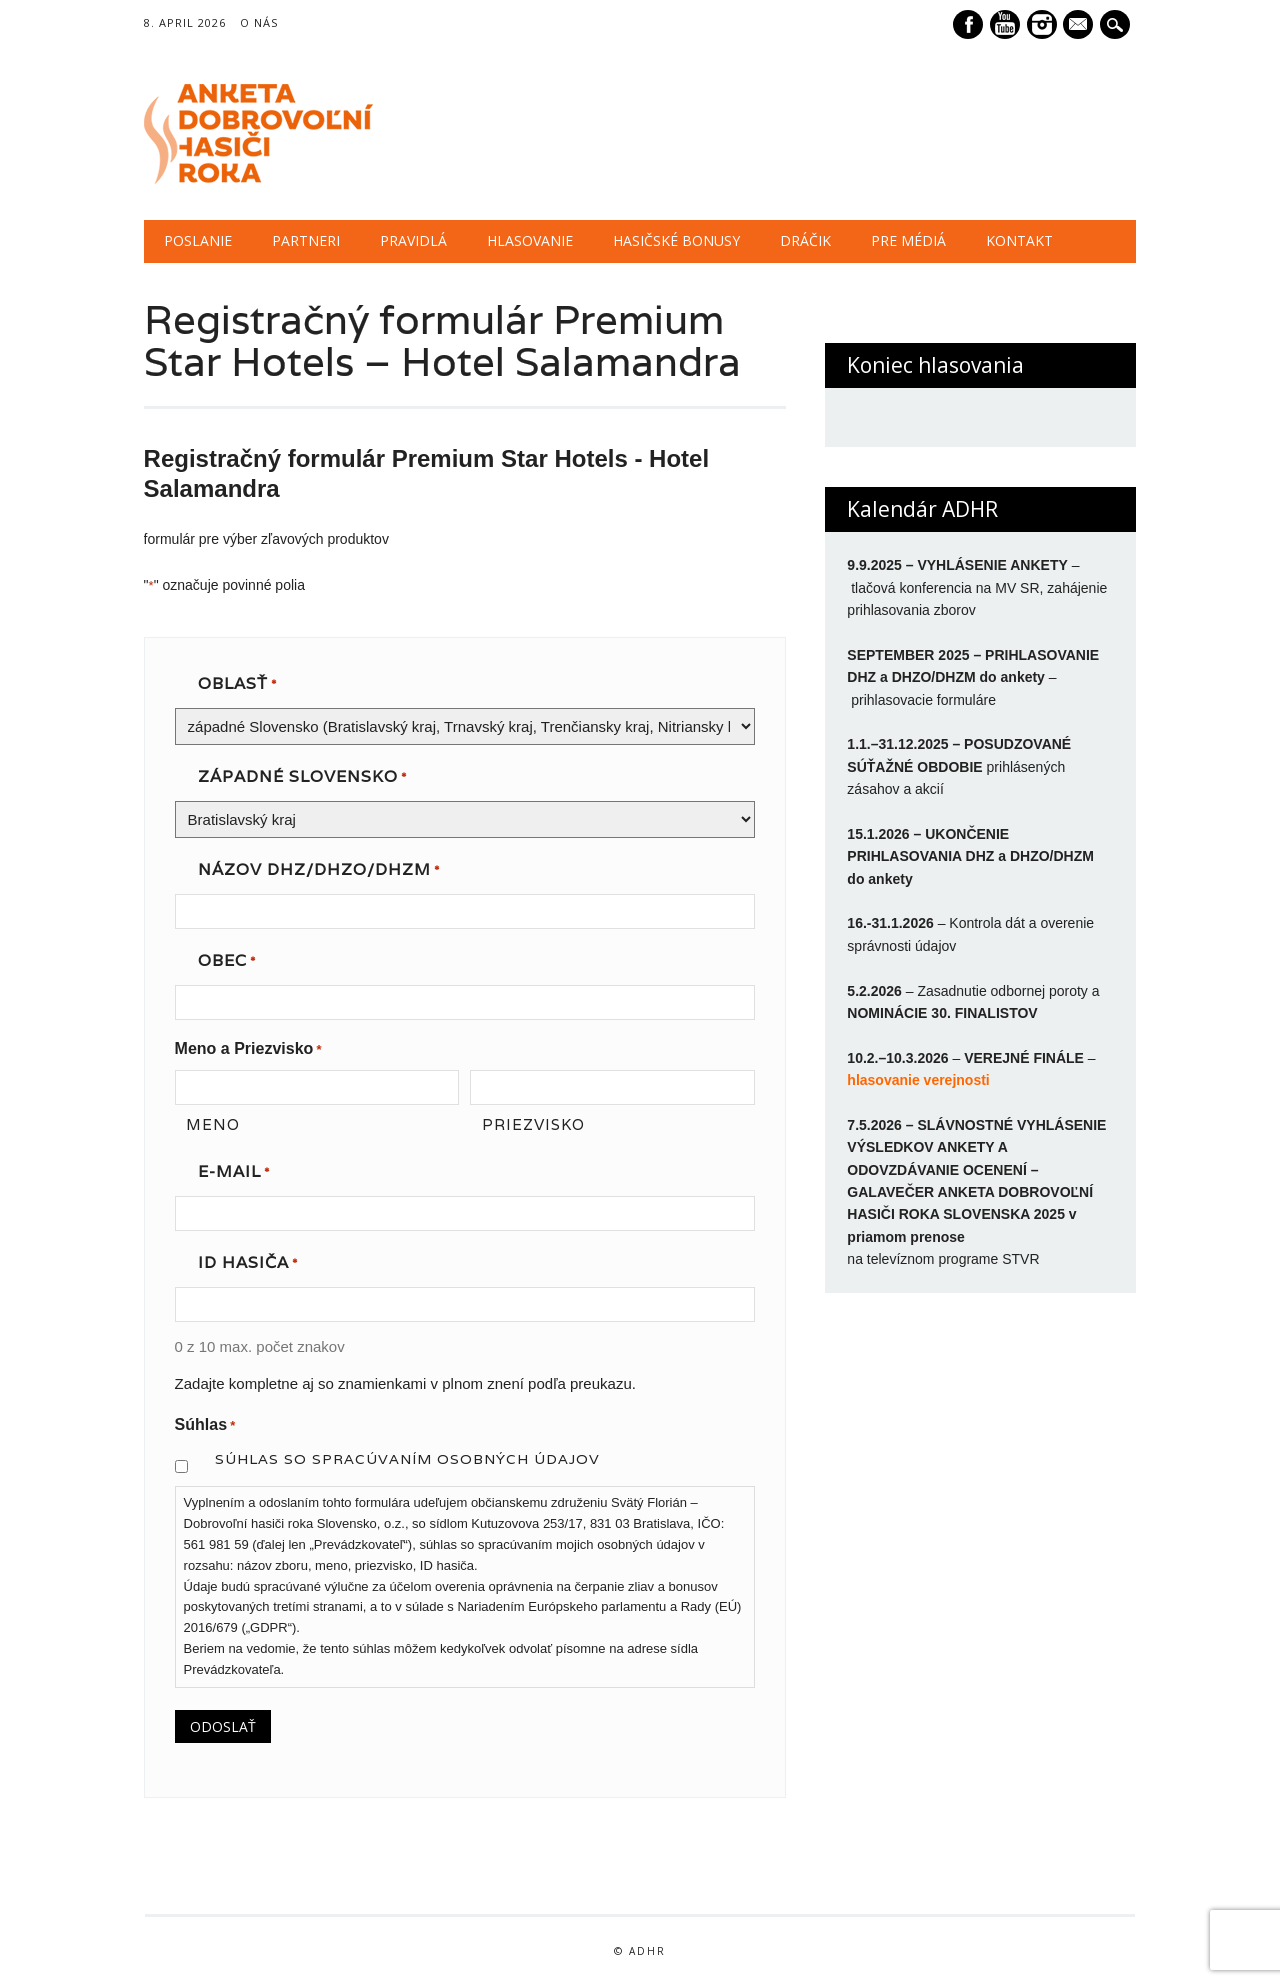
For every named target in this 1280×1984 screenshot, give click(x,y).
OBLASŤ (237, 685)
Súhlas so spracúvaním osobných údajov (407, 1459)
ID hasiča (248, 1264)
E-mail (1081, 26)
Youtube (1005, 24)
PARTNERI (306, 240)
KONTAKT (1019, 240)
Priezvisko (533, 1124)
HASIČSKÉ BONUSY (676, 240)
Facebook (968, 24)
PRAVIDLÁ (413, 240)
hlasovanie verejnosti (918, 1080)
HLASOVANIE (530, 240)
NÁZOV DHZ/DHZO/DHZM (319, 871)
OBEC (227, 962)
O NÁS (259, 22)
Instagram (1042, 24)
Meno (213, 1124)
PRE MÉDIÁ (908, 240)
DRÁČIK (805, 240)
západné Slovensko (302, 778)
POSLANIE (198, 240)
